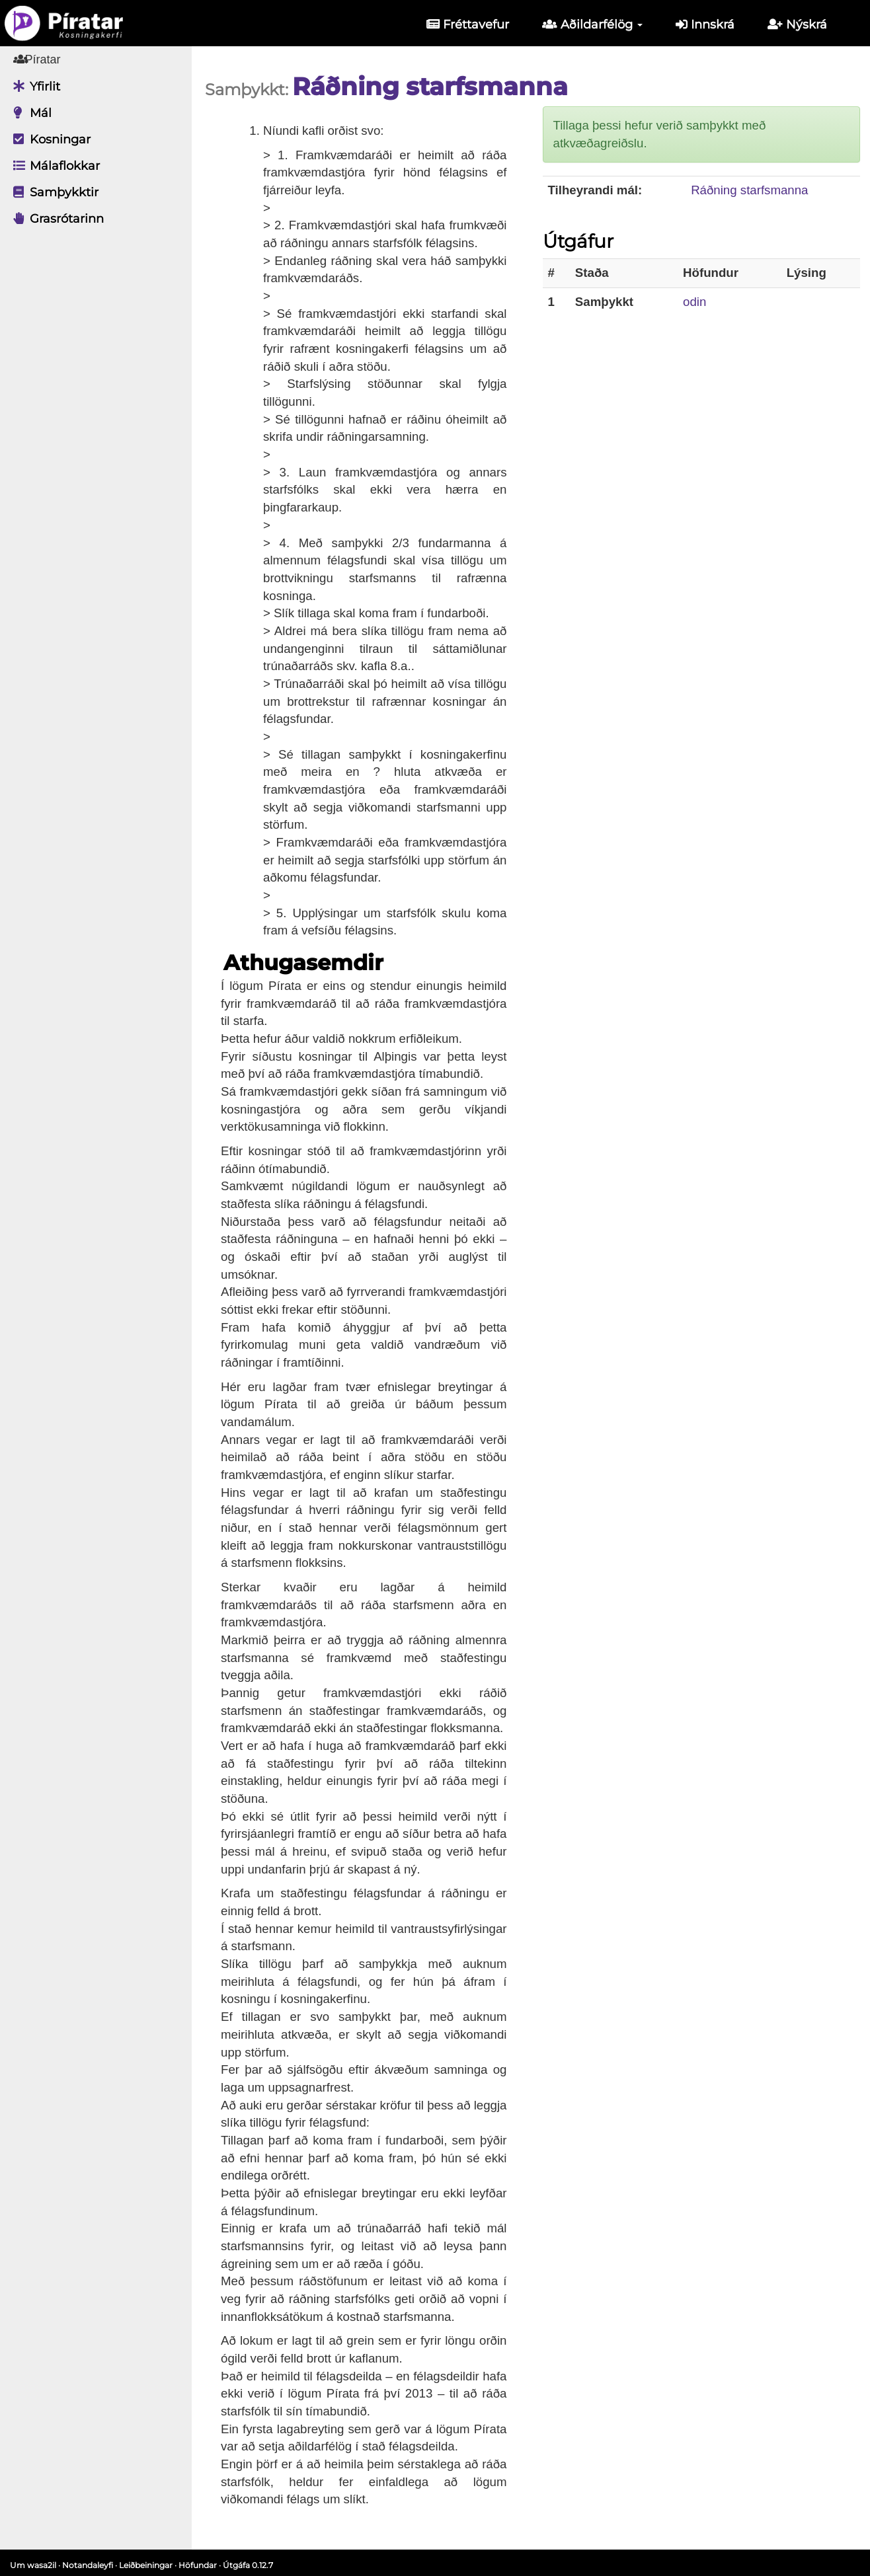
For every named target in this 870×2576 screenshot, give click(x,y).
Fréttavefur (467, 24)
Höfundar (197, 2565)
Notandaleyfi (87, 2565)
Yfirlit (33, 86)
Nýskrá (797, 24)
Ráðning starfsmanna (749, 190)
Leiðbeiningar (146, 2565)
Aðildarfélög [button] (592, 24)
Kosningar (49, 139)
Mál (29, 113)
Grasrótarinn (55, 218)
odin (694, 302)
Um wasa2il (33, 2565)
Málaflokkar (53, 166)
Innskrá (705, 24)
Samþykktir (53, 192)
